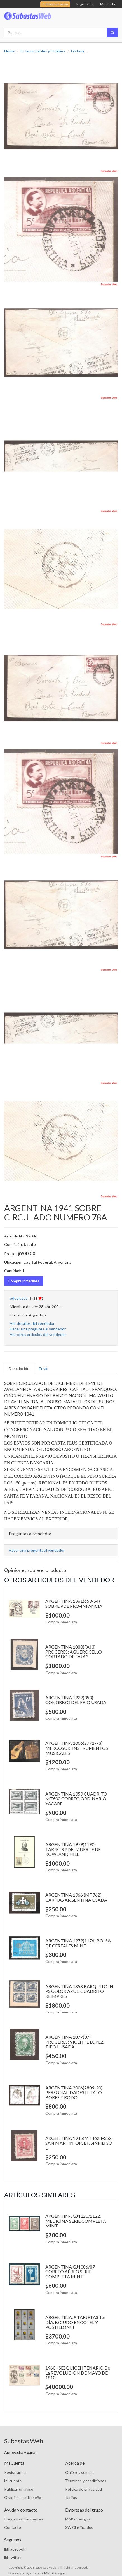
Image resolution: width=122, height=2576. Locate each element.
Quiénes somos (79, 2472)
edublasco (19, 1298)
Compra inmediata (23, 1281)
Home (9, 51)
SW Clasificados (79, 2527)
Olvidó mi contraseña (22, 2497)
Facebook (14, 2549)
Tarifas (71, 2497)
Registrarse (85, 4)
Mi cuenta (107, 4)
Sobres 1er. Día (103, 51)
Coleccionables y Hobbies (42, 51)
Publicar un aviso (18, 2489)
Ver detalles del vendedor (32, 1323)
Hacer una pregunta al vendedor (38, 1329)
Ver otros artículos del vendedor (38, 1334)
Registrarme (15, 2472)
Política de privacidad (83, 2489)
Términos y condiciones (85, 2480)
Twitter (13, 2557)
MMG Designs (77, 2519)
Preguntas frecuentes (23, 2519)
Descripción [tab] (19, 1368)
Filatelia (77, 51)
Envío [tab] (43, 1368)
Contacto (12, 2527)
